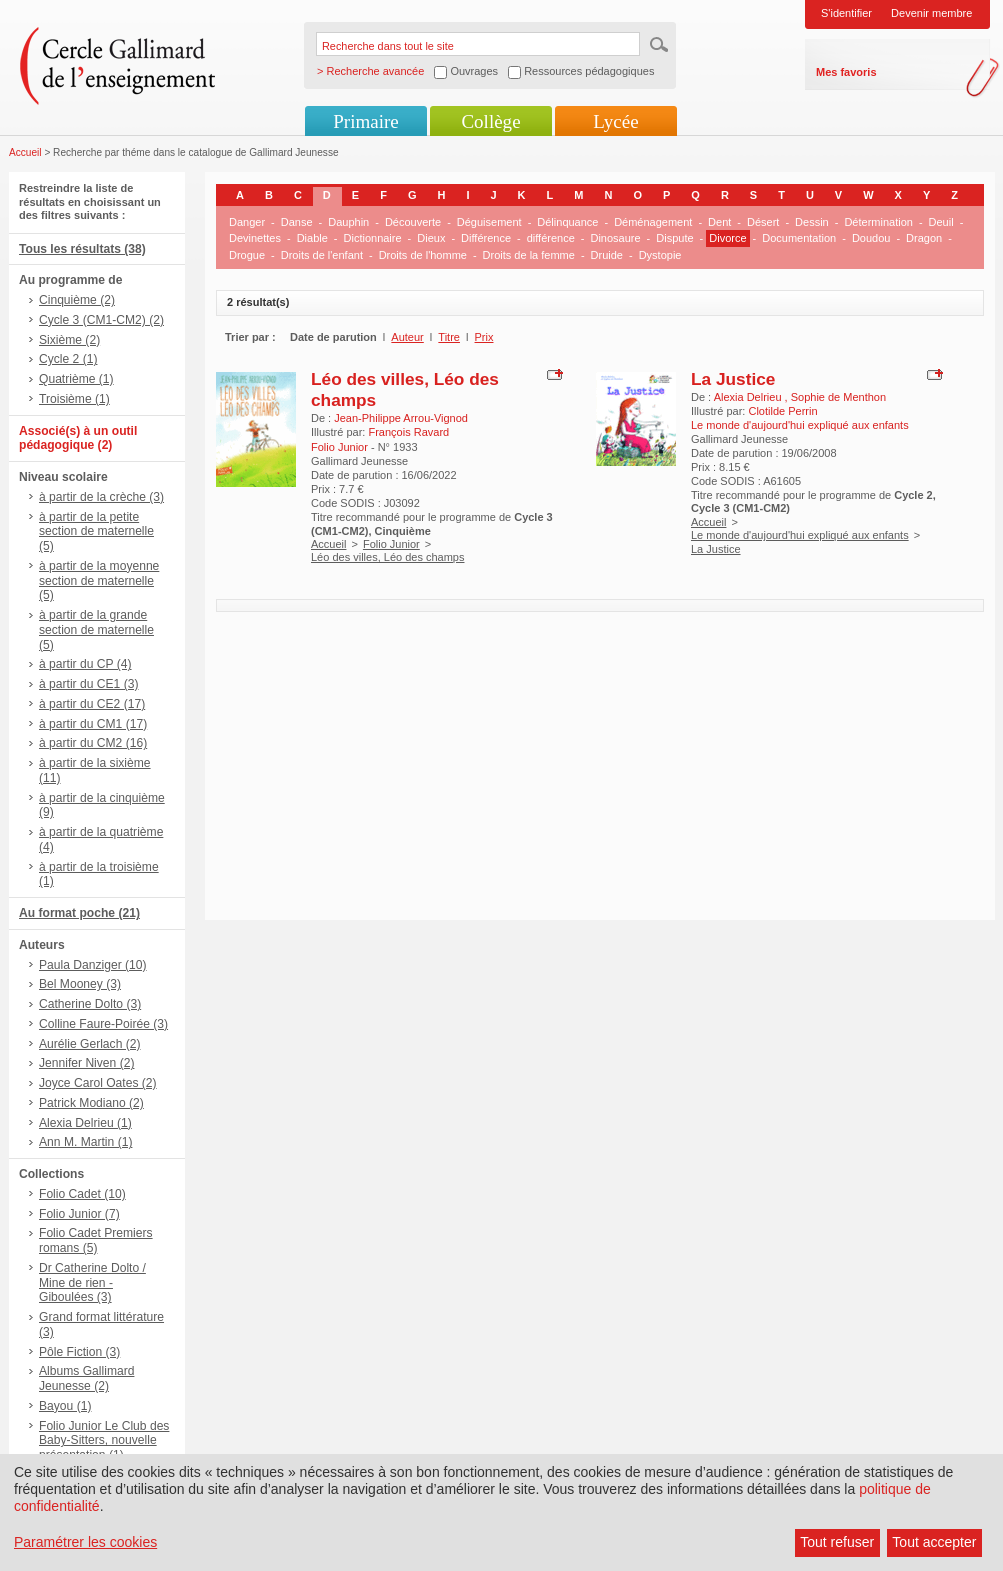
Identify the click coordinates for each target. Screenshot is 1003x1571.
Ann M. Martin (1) (85, 1142)
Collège (490, 121)
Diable (312, 238)
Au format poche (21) (79, 913)
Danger (247, 222)
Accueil (25, 152)
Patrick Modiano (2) (91, 1103)
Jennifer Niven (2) (86, 1063)
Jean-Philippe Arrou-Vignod (401, 418)
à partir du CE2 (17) (92, 704)
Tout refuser (837, 1542)
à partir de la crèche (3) (101, 497)
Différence (486, 238)
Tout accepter (934, 1542)
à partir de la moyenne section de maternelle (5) (99, 581)
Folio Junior (391, 544)
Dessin (812, 222)
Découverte (413, 222)
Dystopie (660, 255)
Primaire (365, 121)
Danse (297, 222)
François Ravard (408, 432)
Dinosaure (615, 238)
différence (551, 238)
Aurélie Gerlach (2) (90, 1044)
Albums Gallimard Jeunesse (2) (86, 1378)
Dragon (924, 238)
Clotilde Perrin (782, 411)
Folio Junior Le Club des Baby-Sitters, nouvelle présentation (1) (104, 1441)
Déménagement (653, 222)
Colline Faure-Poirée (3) (103, 1024)
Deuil (941, 222)
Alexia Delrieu (749, 397)
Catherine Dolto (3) (90, 1004)
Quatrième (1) (76, 379)
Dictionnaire (373, 238)
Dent (719, 222)
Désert (763, 222)
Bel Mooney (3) (80, 984)
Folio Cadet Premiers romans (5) (96, 1240)
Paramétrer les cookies (85, 1542)
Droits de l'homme (423, 255)
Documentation (799, 238)
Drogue (247, 255)
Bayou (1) (65, 1406)
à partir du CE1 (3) (88, 684)
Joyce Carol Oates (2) (98, 1083)
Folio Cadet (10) (82, 1194)
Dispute (674, 238)
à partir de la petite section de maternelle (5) (96, 532)
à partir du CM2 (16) (93, 743)
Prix (484, 337)
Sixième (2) (69, 340)
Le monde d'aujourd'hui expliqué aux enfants (800, 535)
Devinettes (255, 238)
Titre (449, 337)
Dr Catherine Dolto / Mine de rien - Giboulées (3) (92, 1283)
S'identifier (846, 13)
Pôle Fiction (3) (79, 1352)
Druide (607, 255)
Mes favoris (846, 72)
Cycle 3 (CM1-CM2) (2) (101, 320)
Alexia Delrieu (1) (85, 1123)
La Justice (733, 379)
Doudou (871, 238)
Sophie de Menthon (838, 397)
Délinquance (567, 222)
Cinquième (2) (77, 300)
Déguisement (489, 222)
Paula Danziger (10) (93, 965)
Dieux (431, 238)
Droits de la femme (529, 255)
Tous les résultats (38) (82, 249)
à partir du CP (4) (85, 664)
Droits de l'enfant (322, 255)
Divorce (727, 238)
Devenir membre (931, 13)
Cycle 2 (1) (68, 359)
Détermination (878, 222)
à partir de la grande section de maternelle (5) (96, 630)
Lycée (615, 121)
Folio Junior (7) (79, 1214)
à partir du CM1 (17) (93, 724)
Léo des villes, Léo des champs (387, 557)
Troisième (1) (74, 399)
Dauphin (348, 222)
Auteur (407, 337)
